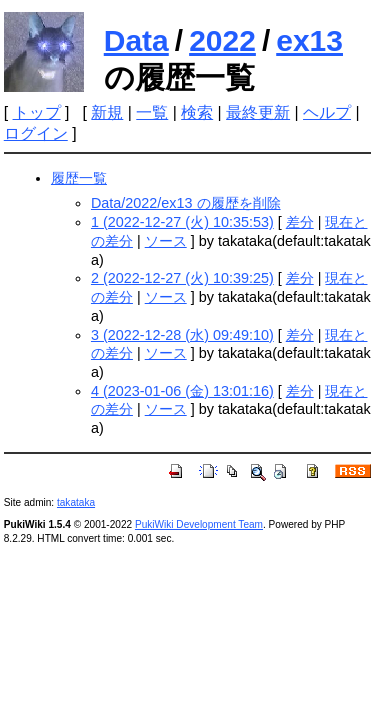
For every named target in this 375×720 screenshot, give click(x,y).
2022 (222, 40)
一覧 (152, 112)
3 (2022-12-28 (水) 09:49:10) (182, 335)
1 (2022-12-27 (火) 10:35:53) (182, 222)
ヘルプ (327, 112)
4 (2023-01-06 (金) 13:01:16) (182, 391)
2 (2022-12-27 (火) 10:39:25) (182, 278)
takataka (76, 502)
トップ (37, 112)
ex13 (309, 40)
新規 (107, 112)
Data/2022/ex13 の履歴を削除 (186, 203)
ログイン (36, 133)
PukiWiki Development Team (199, 524)
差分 (300, 222)
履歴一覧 (79, 178)
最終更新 (258, 112)
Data (136, 40)
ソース (166, 241)
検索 (197, 112)
